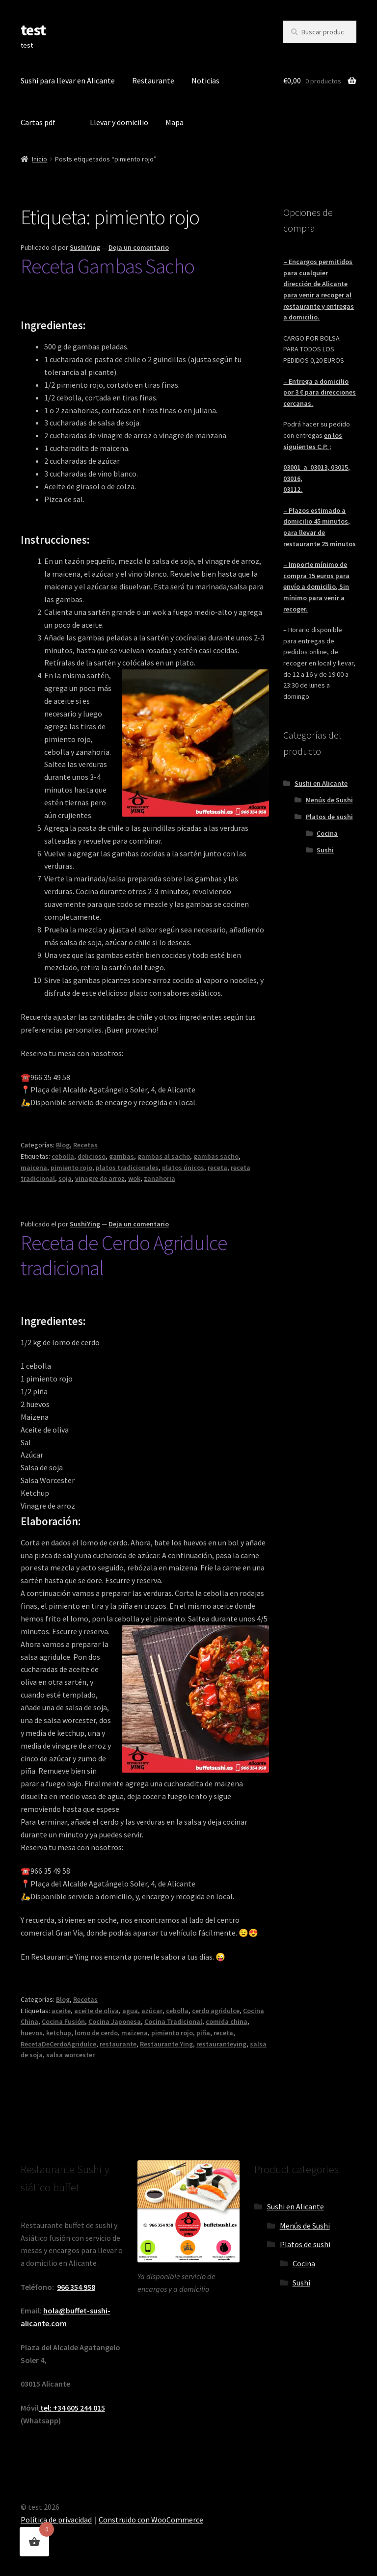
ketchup (58, 2032)
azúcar (151, 2010)
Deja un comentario (138, 247)
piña (203, 2032)
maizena (134, 2032)
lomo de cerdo (96, 2032)
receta (217, 1167)
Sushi (325, 850)
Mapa (174, 122)
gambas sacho (216, 1156)
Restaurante (153, 80)
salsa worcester (70, 2054)
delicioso (92, 1156)
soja (65, 1178)
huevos (32, 2032)
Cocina (327, 833)
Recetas (85, 1145)
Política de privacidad (56, 2519)
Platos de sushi (329, 816)
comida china (226, 2021)
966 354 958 (76, 2287)
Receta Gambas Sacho (107, 266)
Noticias (205, 80)
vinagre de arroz (100, 1178)
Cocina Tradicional (173, 2021)
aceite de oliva (96, 2010)
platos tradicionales (127, 1167)
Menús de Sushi (329, 800)
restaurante (118, 2044)
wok (134, 1178)
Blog (63, 1145)
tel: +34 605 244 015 (72, 2408)
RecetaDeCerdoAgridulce (58, 2044)
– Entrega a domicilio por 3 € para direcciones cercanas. (319, 392)
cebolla (63, 1156)
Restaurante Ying (166, 2044)
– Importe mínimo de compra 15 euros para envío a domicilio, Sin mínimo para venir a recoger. (316, 586)
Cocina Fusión (63, 2021)
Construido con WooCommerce (151, 2519)
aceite (61, 2010)
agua (130, 2010)
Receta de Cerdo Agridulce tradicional (124, 1255)
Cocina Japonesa (114, 2021)
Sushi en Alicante (321, 783)
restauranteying (221, 2044)
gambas (121, 1156)
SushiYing (85, 247)
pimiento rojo (71, 1167)
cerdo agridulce (216, 2010)
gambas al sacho (163, 1156)
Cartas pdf (38, 122)
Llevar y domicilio (119, 122)
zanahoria (159, 1178)
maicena (34, 1167)
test (33, 30)
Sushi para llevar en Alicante (68, 80)
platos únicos (183, 1167)
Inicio (39, 159)
